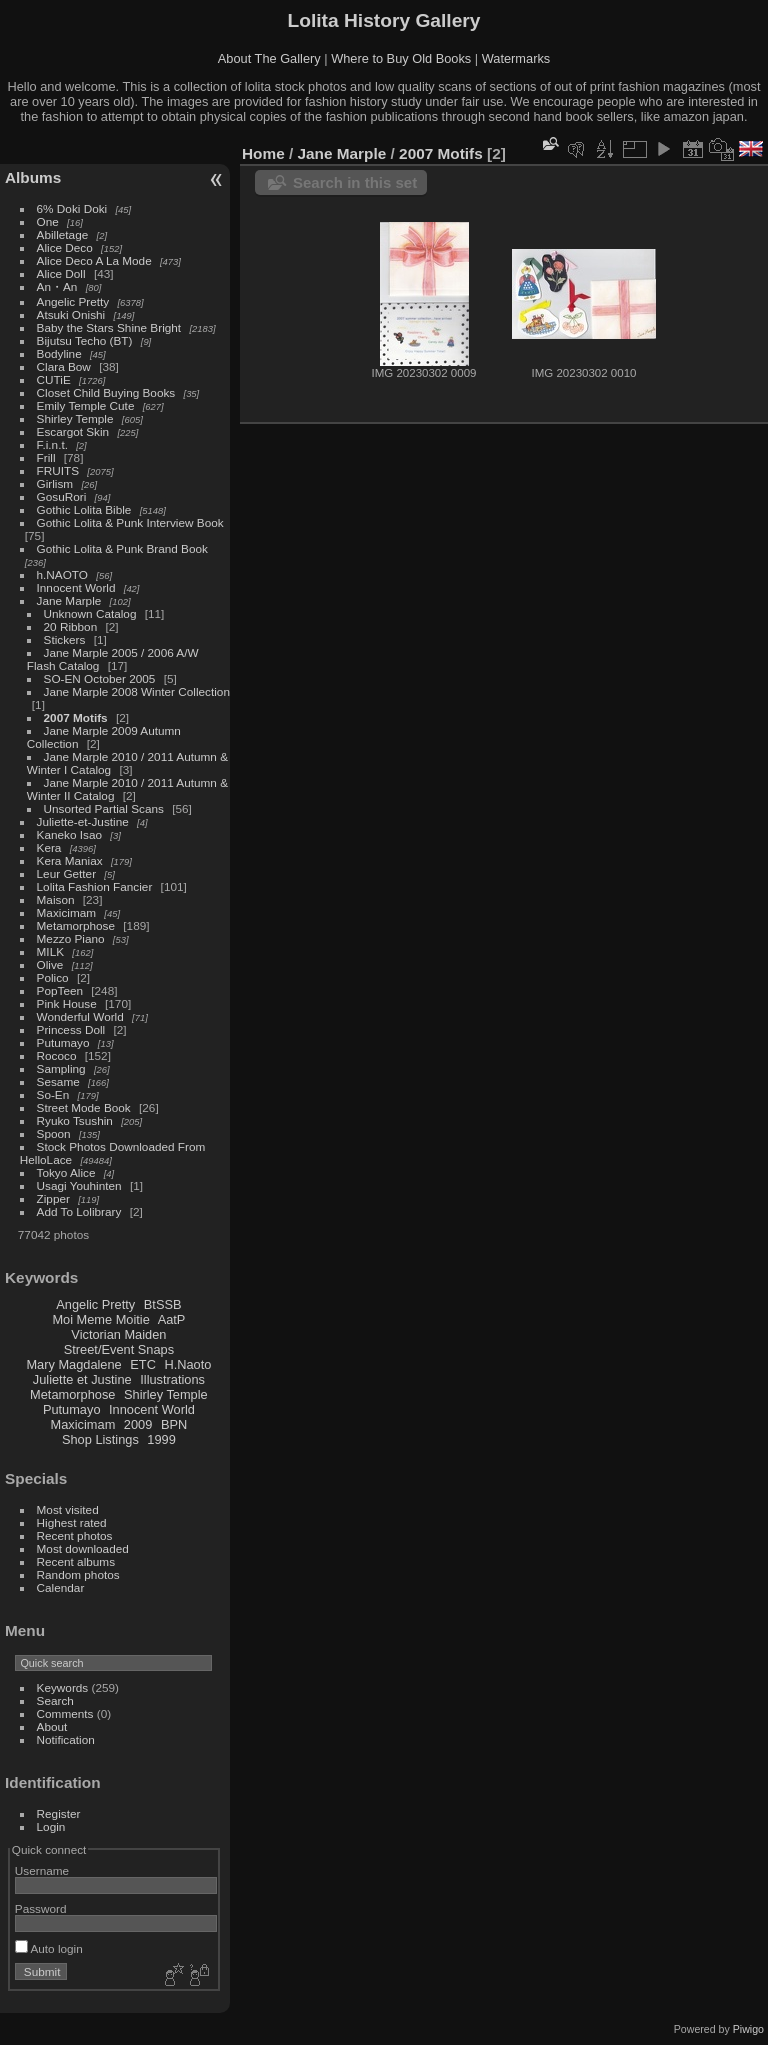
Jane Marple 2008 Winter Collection (137, 691)
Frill (46, 457)
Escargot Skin (73, 431)
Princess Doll (71, 1029)
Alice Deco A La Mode (94, 260)
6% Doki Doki (72, 208)
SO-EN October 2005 (100, 678)
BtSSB (163, 1304)
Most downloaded (83, 1548)
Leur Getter (67, 873)
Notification (66, 1739)
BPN (174, 1424)
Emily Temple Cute (86, 405)
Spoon (54, 1133)
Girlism (55, 483)
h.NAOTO (62, 574)
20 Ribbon (71, 626)
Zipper (53, 1198)
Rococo (57, 1055)
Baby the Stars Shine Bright (109, 327)
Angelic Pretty (73, 301)
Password (41, 1908)
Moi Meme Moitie (100, 1319)
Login (51, 1826)
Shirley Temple (75, 418)
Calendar (61, 1587)
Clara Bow (64, 366)
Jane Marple (69, 600)
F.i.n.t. (52, 444)
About (52, 1726)
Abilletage (63, 234)
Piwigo (748, 2029)
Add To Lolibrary (79, 1211)
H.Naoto (187, 1364)
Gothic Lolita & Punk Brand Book (122, 548)
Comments (65, 1713)
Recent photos (75, 1535)
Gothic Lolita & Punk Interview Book (130, 522)
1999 (161, 1439)
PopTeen (60, 990)
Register (59, 1813)
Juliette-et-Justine (83, 821)
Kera (49, 847)
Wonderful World (80, 1016)
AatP (172, 1319)
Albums (33, 177)
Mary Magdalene (73, 1364)
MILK (50, 951)
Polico (53, 977)
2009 (138, 1424)
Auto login (49, 1948)
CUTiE (54, 379)
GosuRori (62, 496)
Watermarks (516, 58)
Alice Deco (65, 247)
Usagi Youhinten (79, 1185)
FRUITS (58, 470)
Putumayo (63, 1042)
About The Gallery (269, 58)
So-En (53, 1094)
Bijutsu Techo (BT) (85, 340)
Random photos (78, 1574)
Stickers (65, 639)
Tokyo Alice (66, 1172)
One (48, 221)
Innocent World (76, 587)
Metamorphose (76, 925)
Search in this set (355, 182)
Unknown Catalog (90, 613)
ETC (143, 1364)
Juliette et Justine (82, 1379)
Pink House (67, 1003)
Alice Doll (61, 273)
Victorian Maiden (118, 1334)
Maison (56, 899)
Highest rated (72, 1522)
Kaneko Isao (69, 834)
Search (55, 1700)
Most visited (68, 1509)
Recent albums (76, 1561)
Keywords (63, 1687)
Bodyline (59, 353)
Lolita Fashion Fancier (95, 886)
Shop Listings (100, 1439)
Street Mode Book (84, 1107)
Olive (50, 964)
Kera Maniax (70, 860)
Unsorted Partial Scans (104, 808)
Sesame (58, 1081)
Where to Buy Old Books (401, 58)
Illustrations (172, 1379)
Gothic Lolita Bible (84, 509)
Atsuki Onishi (71, 314)
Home (263, 153)
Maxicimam (66, 912)
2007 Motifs (76, 717)
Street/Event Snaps (119, 1349)
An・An (57, 286)
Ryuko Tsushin (75, 1120)
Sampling (61, 1068)
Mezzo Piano (71, 938)
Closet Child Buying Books (106, 392)
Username (42, 1870)
